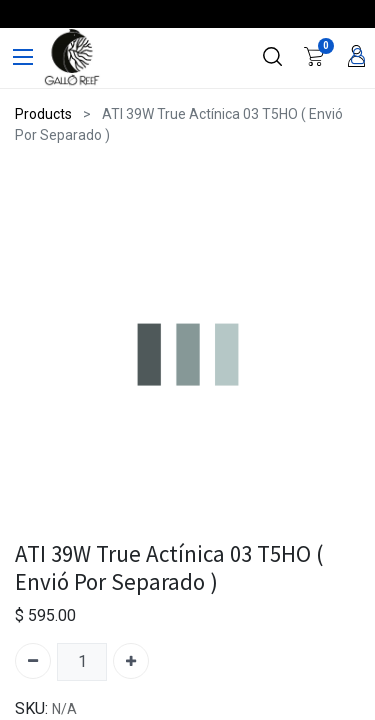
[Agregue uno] (131, 661)
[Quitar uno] (33, 661)
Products (43, 114)
